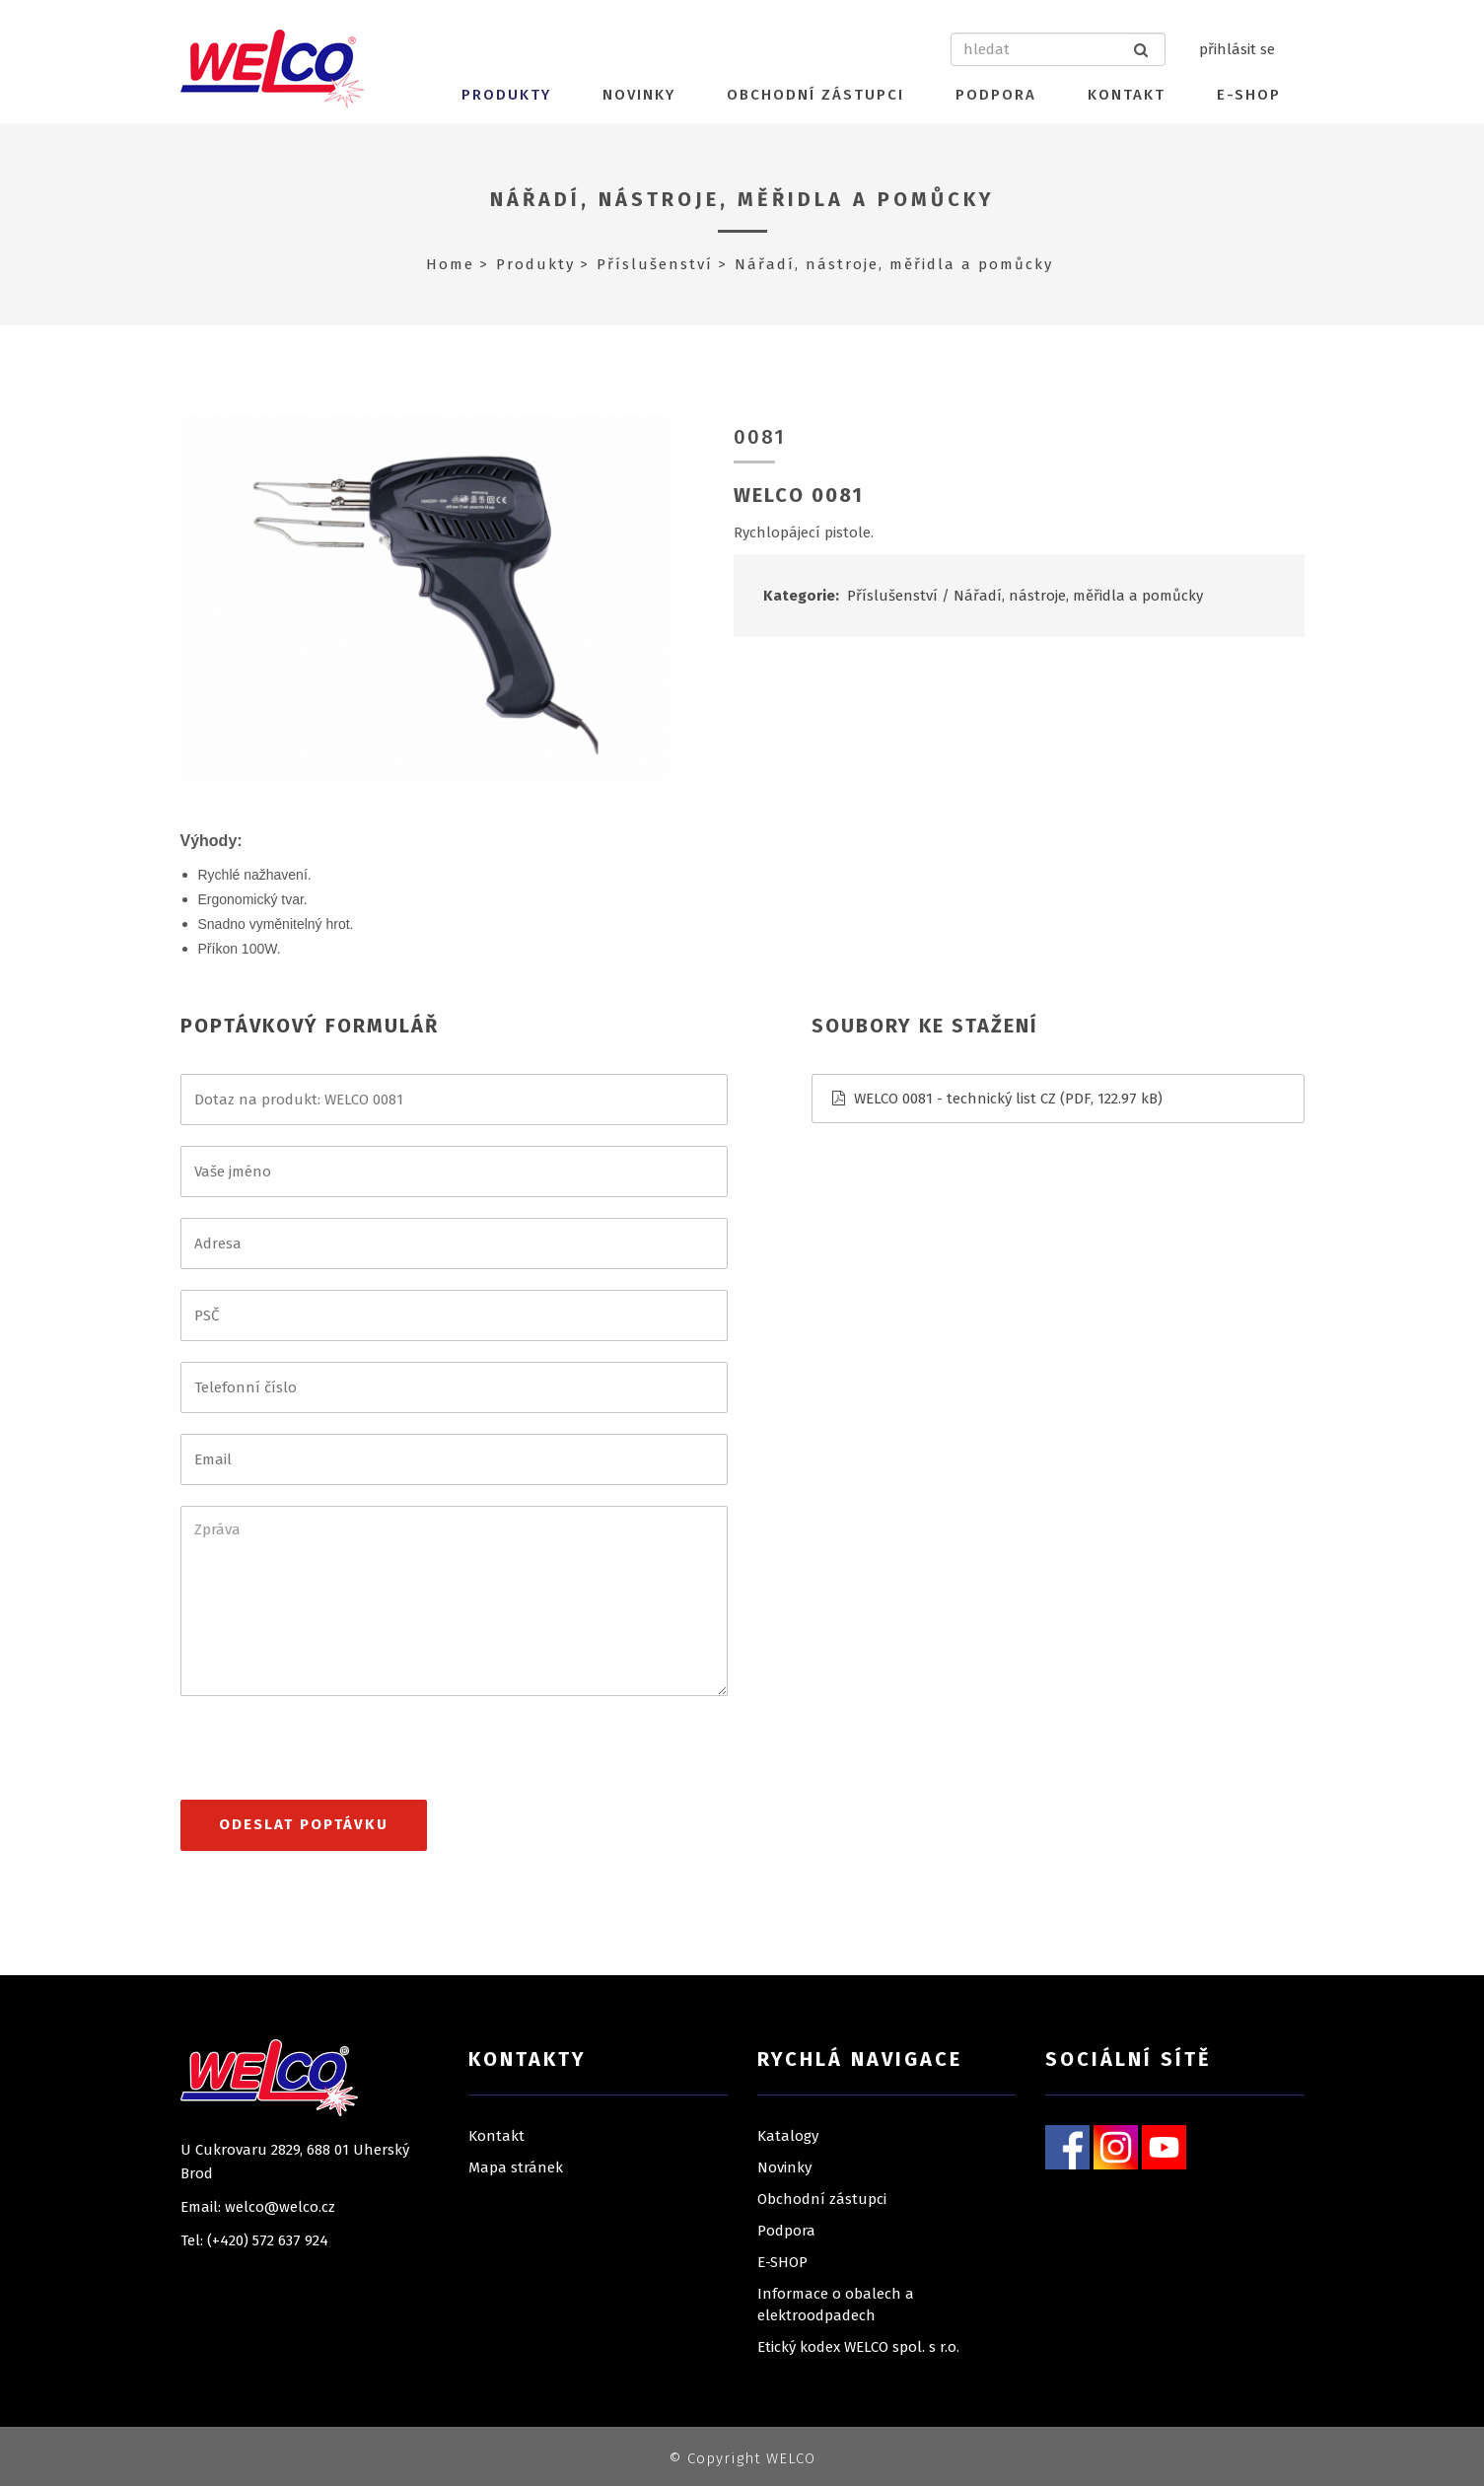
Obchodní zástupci (815, 95)
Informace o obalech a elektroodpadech (835, 2304)
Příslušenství (655, 264)
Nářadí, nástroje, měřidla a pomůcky (742, 199)
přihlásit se (1237, 49)
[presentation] (330, 1756)
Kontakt (1127, 95)
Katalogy (787, 2136)
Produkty (506, 95)
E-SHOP (1249, 95)
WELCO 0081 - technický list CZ (955, 1098)
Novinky (638, 95)
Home (450, 264)
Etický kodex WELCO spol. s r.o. (858, 2347)
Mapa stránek (515, 2167)
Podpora (995, 95)
